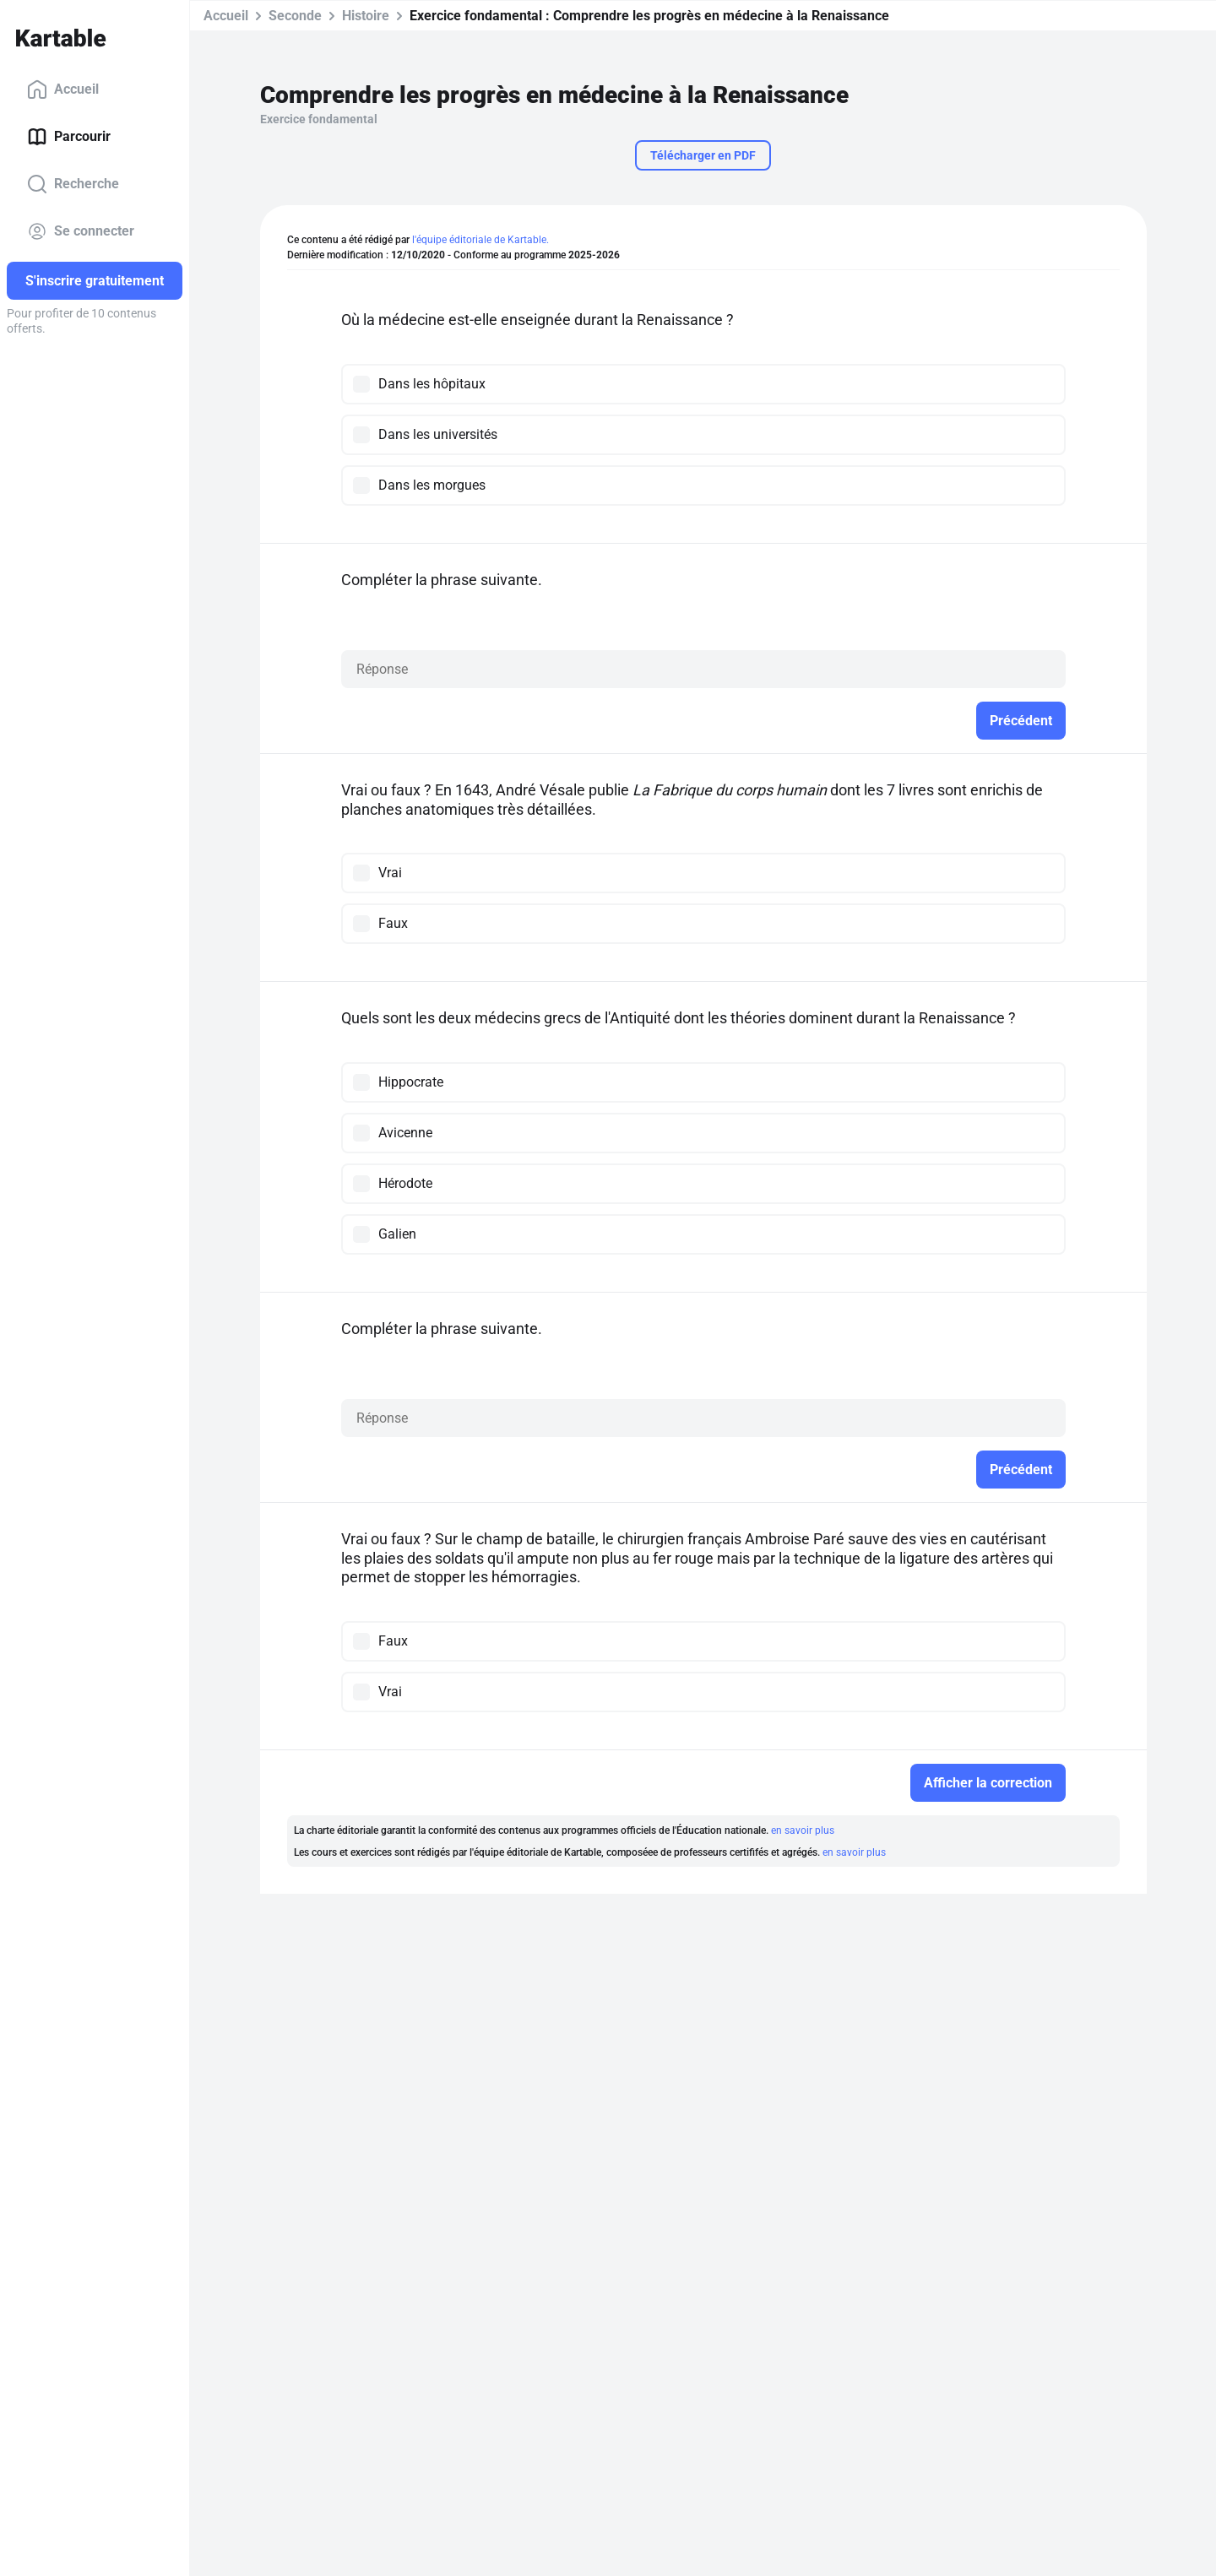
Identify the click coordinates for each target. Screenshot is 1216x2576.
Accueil (63, 89)
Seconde (295, 16)
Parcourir (69, 137)
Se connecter (80, 231)
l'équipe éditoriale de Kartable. (480, 240)
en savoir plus (802, 1830)
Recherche (73, 184)
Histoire (365, 16)
